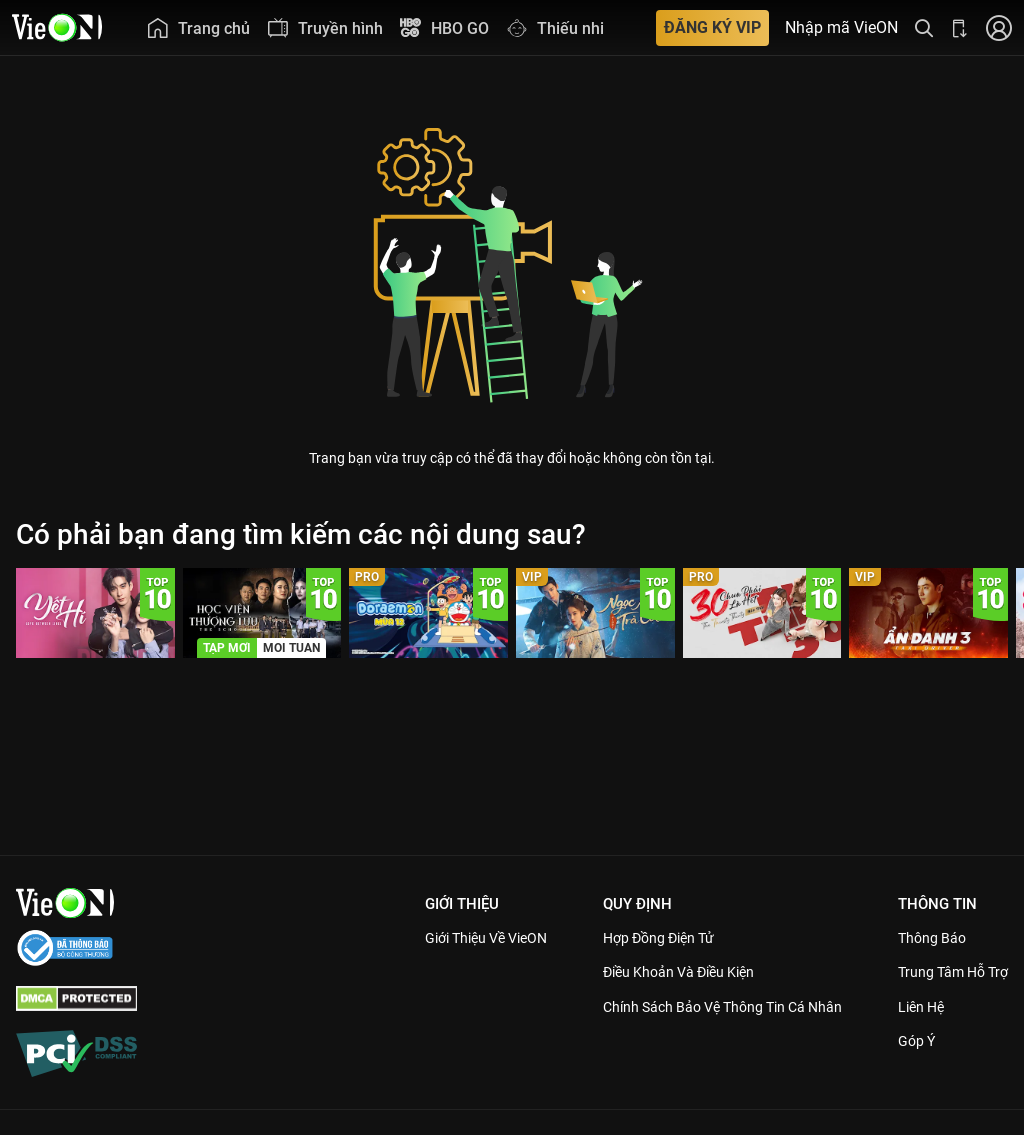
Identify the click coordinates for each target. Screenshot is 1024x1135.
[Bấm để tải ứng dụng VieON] (960, 27)
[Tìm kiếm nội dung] (924, 27)
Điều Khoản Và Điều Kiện (655, 972)
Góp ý (908, 1041)
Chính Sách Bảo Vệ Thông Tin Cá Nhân (702, 1007)
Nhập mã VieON (841, 28)
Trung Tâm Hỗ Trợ (948, 972)
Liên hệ (913, 1007)
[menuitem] (198, 27)
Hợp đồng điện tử (634, 938)
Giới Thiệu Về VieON (448, 938)
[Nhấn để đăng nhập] (999, 27)
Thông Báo (924, 938)
